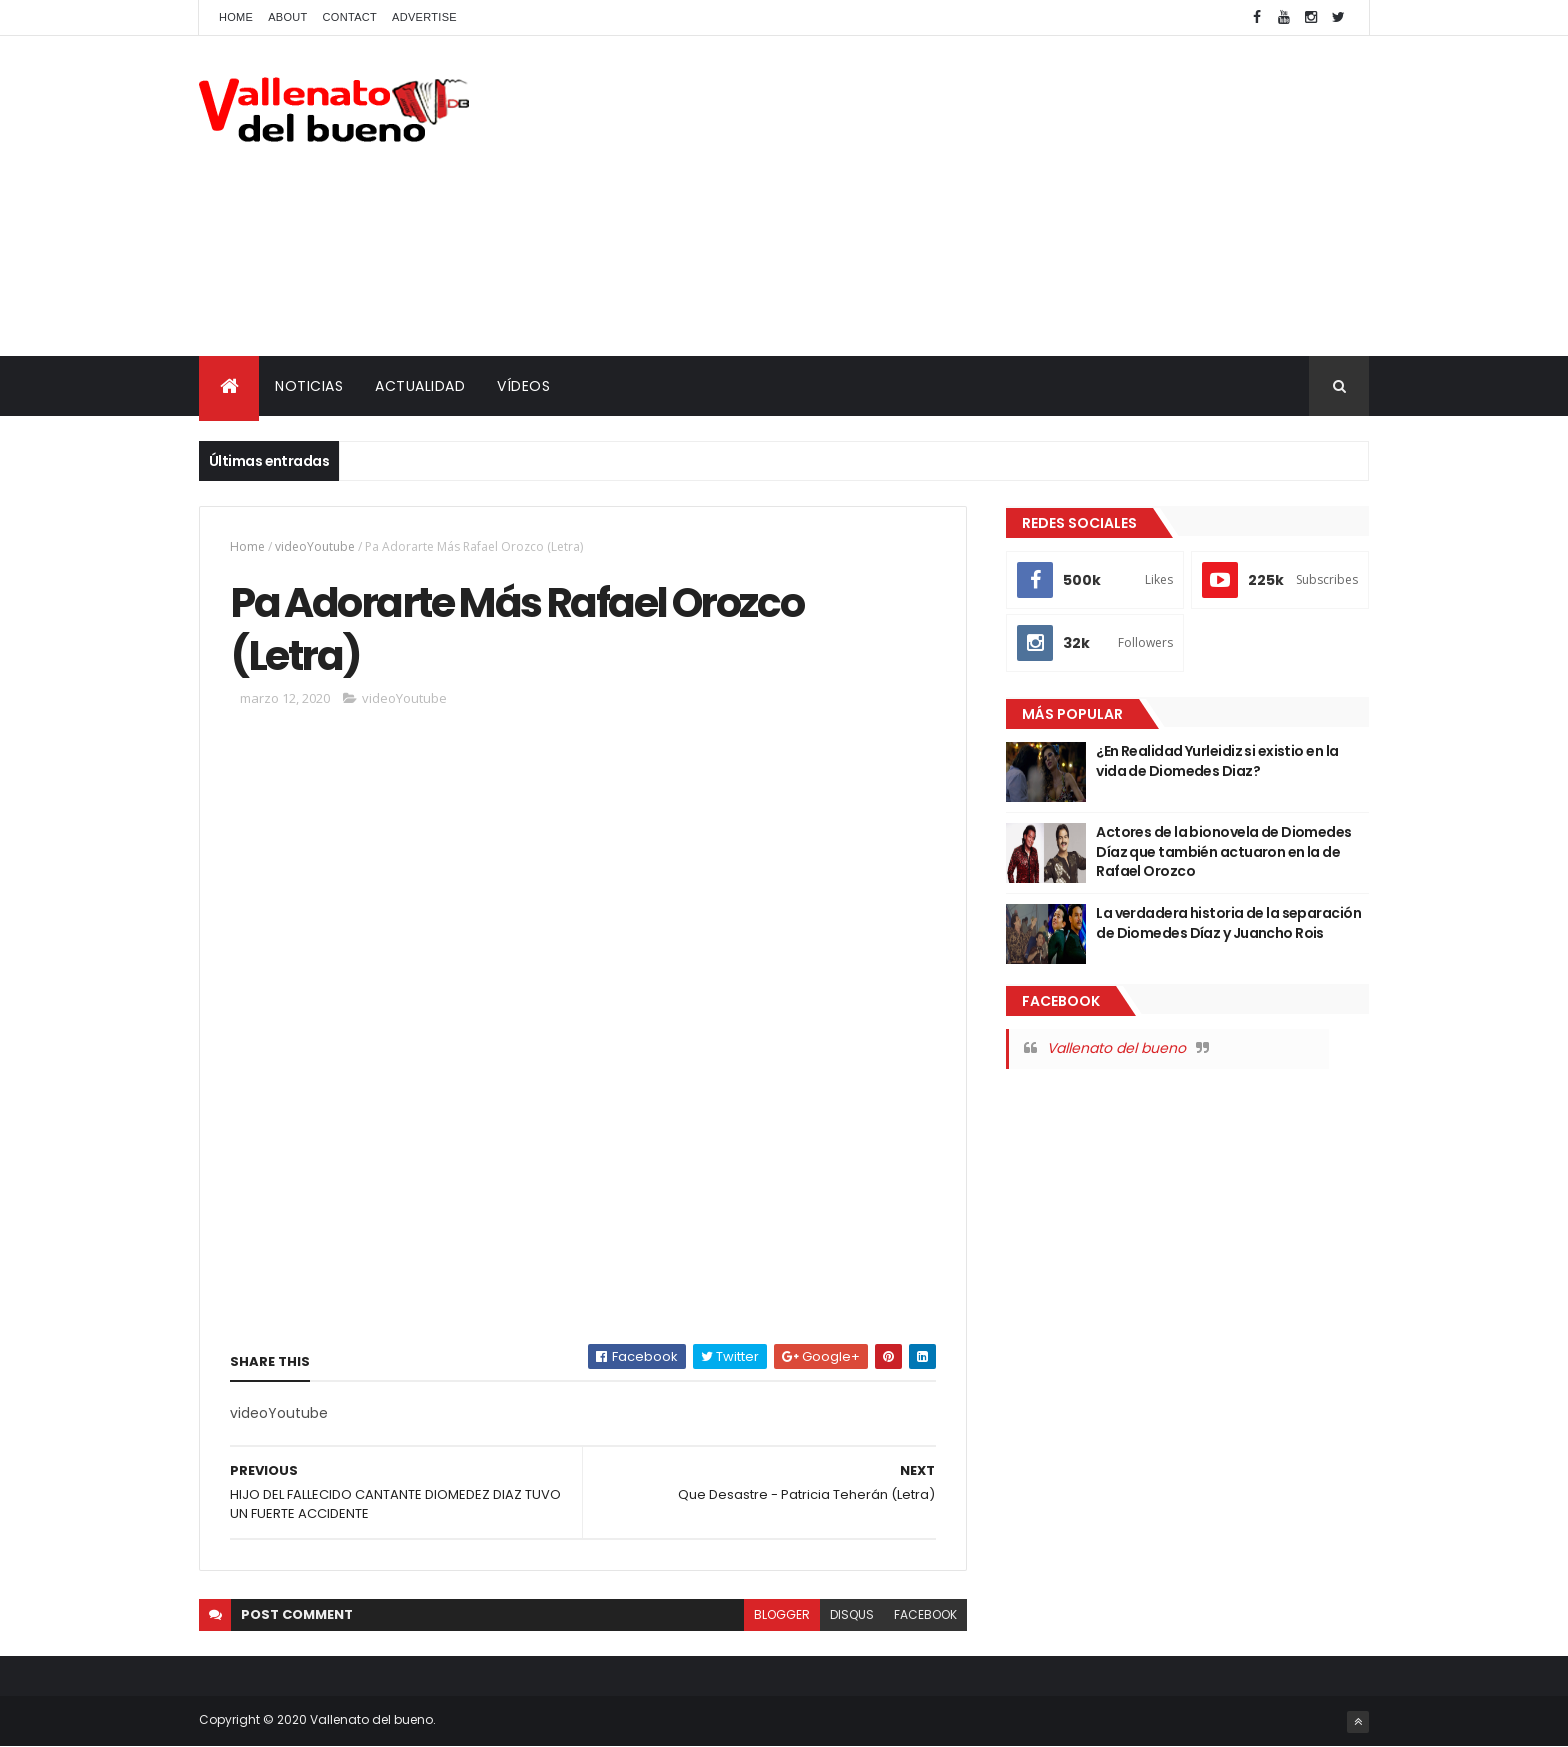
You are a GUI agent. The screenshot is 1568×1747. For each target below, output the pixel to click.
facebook (925, 1614)
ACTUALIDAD (420, 386)
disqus (852, 1614)
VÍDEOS (523, 386)
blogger (782, 1614)
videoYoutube (315, 546)
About (287, 17)
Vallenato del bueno (1116, 1048)
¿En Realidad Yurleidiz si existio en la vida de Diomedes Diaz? (1217, 761)
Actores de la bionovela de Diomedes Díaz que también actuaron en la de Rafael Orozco (1223, 851)
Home (236, 17)
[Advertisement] (1005, 196)
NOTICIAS (309, 386)
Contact (350, 17)
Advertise (424, 17)
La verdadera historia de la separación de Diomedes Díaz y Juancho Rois (1228, 923)
